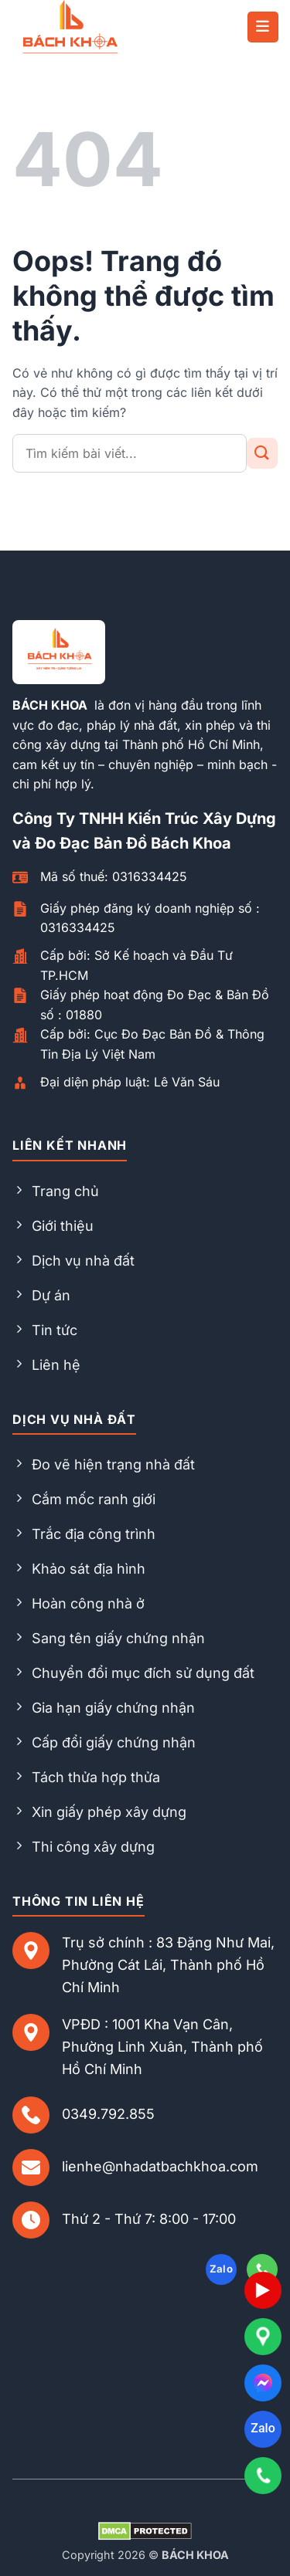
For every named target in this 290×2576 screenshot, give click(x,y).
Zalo (263, 2428)
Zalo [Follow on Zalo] (222, 2268)
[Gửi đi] (262, 453)
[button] (262, 27)
